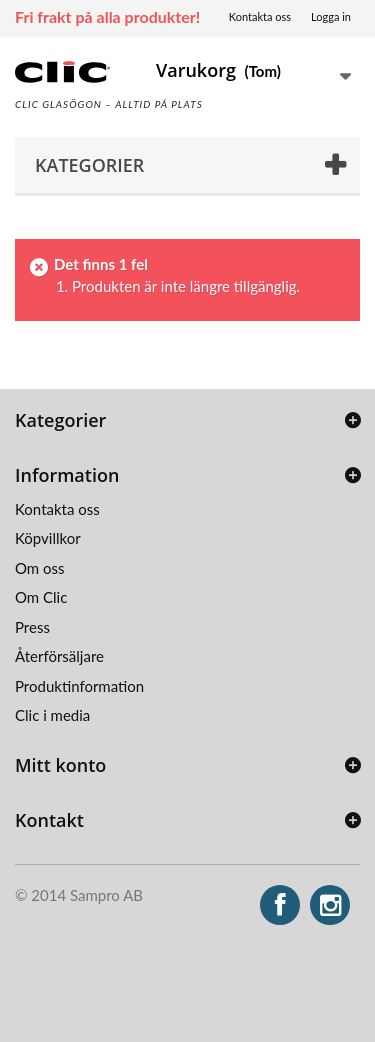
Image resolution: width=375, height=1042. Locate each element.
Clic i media (52, 715)
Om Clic (41, 597)
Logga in (331, 16)
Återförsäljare (59, 656)
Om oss (40, 568)
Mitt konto (60, 765)
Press (32, 627)
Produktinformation (79, 686)
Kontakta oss (260, 16)
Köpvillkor (48, 538)
